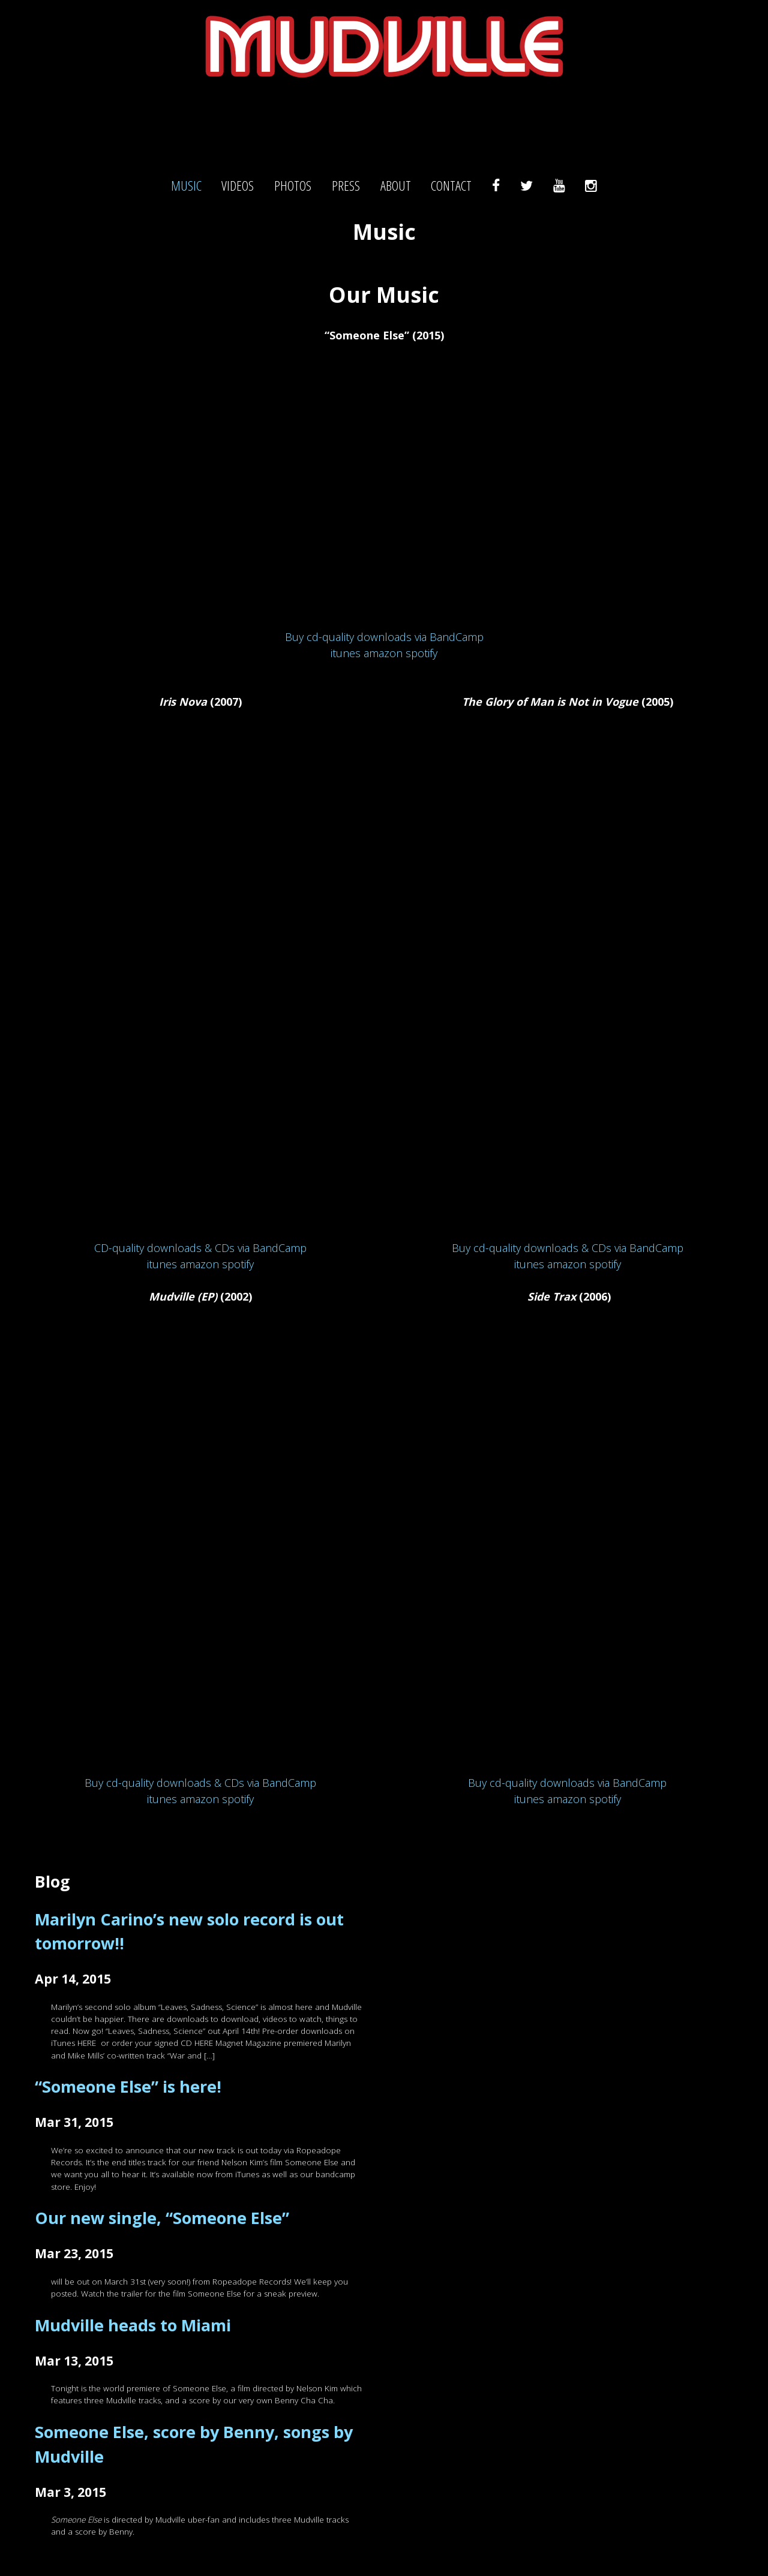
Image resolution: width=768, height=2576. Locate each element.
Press (346, 186)
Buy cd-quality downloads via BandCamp (384, 637)
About (395, 186)
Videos (237, 186)
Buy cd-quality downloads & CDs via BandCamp (200, 1782)
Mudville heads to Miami (133, 2325)
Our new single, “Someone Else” (162, 2218)
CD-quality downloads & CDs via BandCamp (200, 1248)
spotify (421, 653)
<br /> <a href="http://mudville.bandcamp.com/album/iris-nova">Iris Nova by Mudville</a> (200, 981)
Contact (451, 186)
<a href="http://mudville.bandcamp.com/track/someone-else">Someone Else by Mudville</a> (384, 492)
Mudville (384, 123)
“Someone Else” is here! (128, 2086)
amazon (383, 653)
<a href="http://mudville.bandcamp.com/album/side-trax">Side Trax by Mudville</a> (568, 1546)
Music (186, 186)
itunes (346, 653)
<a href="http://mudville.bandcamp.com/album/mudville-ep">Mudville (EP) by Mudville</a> (200, 1546)
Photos (292, 186)
